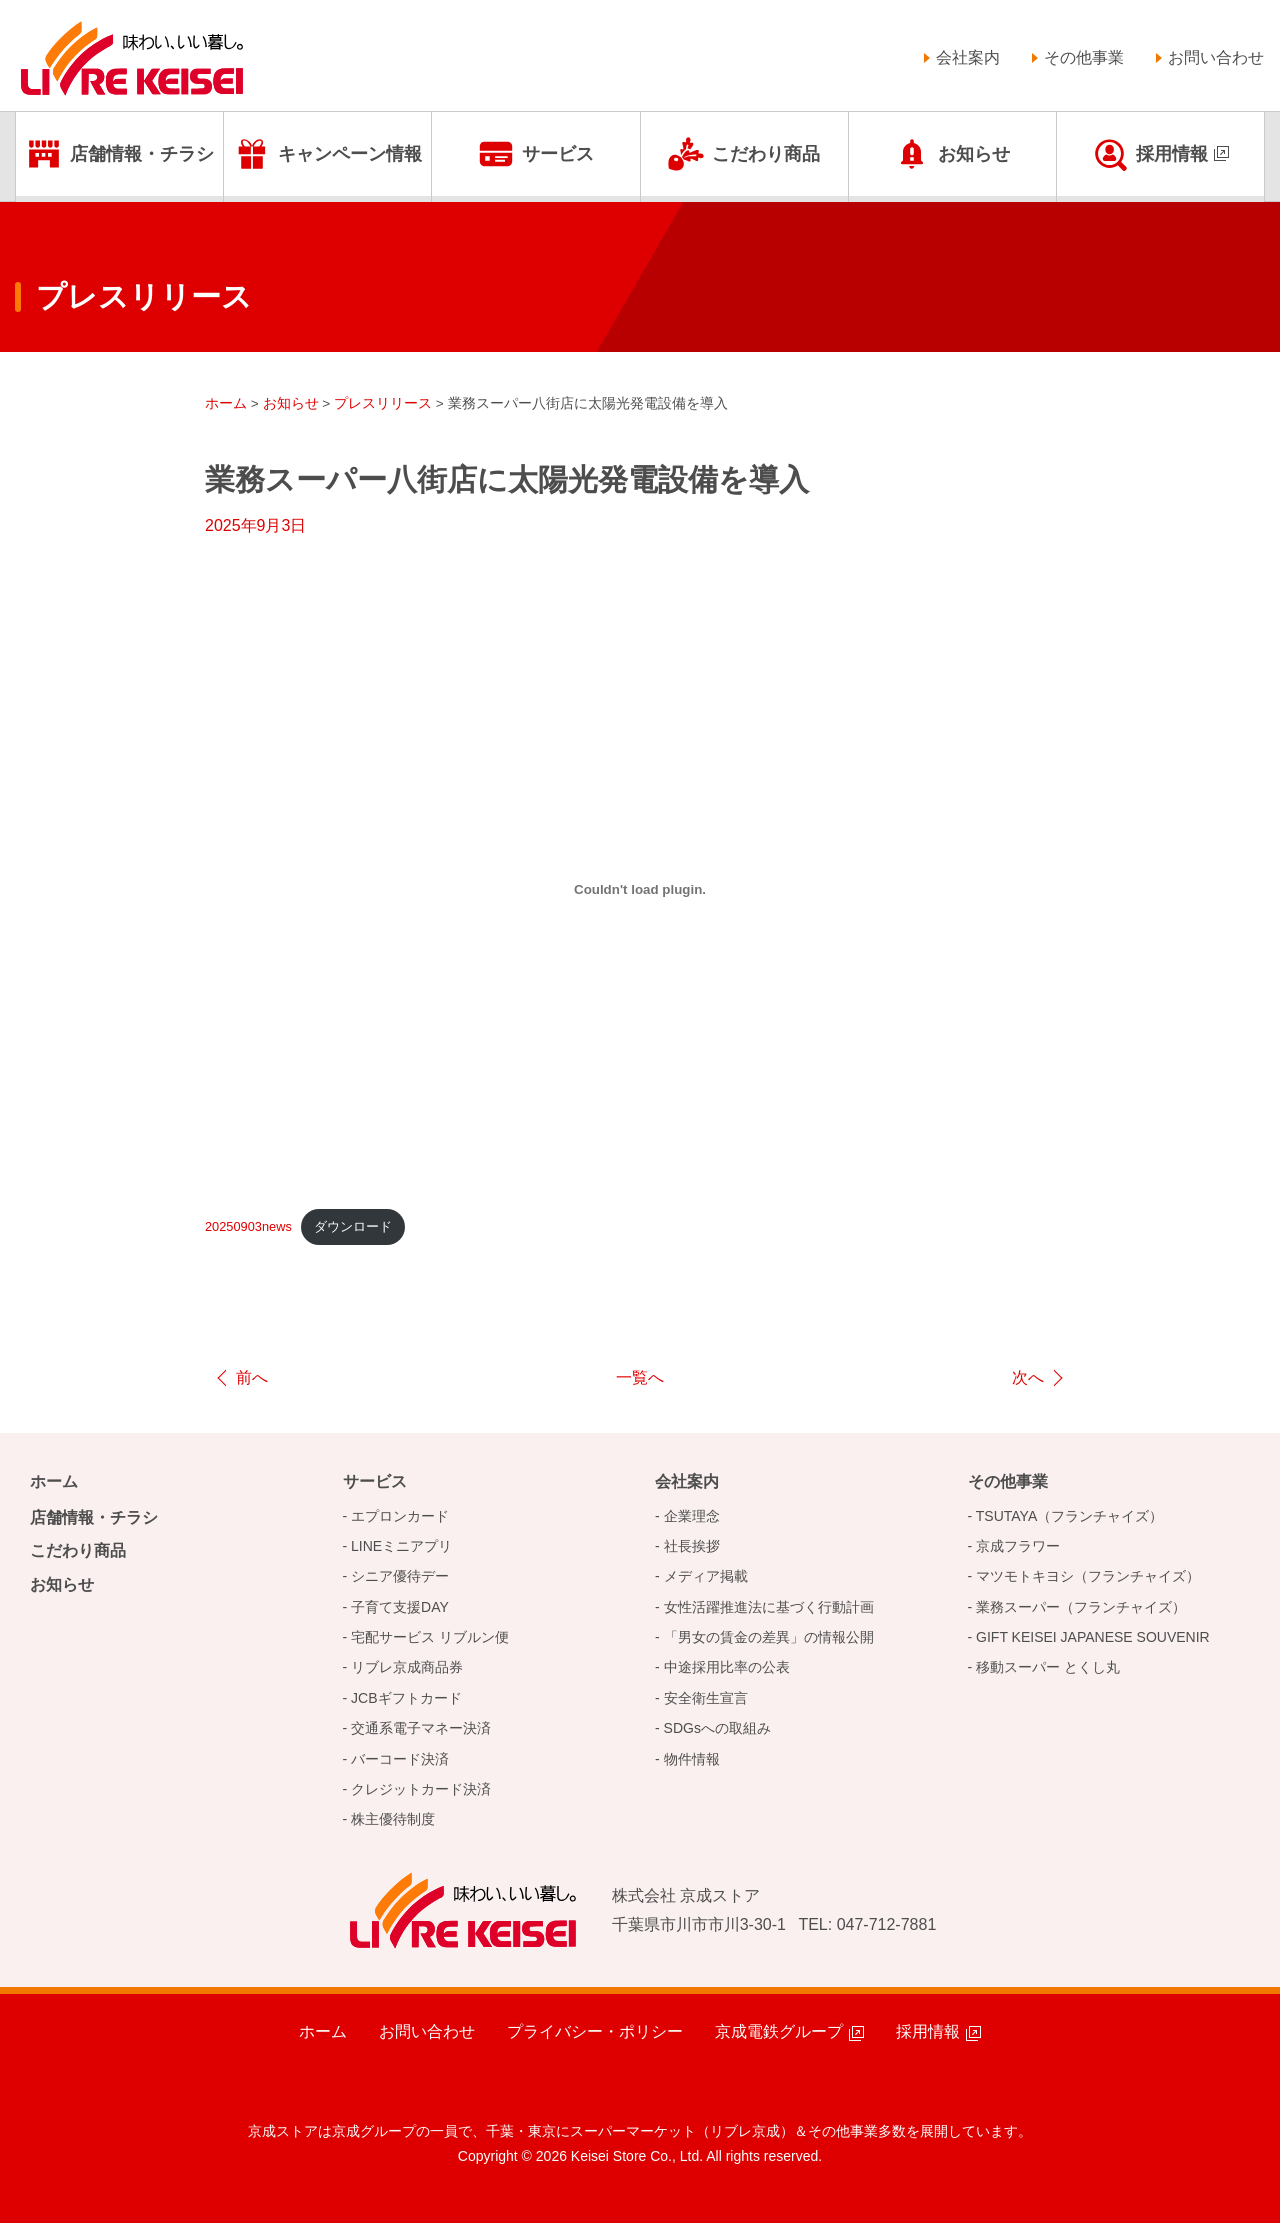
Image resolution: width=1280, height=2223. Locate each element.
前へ (252, 1377)
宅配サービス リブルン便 (430, 1637)
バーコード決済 (400, 1759)
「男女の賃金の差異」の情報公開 (769, 1637)
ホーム (54, 1481)
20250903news (248, 1226)
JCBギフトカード (406, 1698)
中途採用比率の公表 (727, 1667)
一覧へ (640, 1377)
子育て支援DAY (400, 1607)
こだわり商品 (766, 154)
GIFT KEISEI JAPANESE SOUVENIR (1093, 1637)
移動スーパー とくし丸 (1048, 1667)
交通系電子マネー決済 (421, 1728)
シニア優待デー (400, 1576)
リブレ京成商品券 (407, 1667)
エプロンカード (400, 1516)
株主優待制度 (393, 1819)
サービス (558, 154)
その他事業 (1084, 57)
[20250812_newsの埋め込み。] (640, 889)
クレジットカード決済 (421, 1789)
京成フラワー (1018, 1546)
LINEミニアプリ (401, 1546)
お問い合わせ (1216, 57)
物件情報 (692, 1759)
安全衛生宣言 (706, 1698)
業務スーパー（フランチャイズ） (1081, 1607)
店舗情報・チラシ (142, 154)
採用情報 (1172, 154)
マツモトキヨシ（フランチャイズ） (1088, 1576)
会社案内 (968, 57)
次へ (1028, 1377)
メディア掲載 (706, 1576)
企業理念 (692, 1516)
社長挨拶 (692, 1546)
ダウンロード (353, 1226)
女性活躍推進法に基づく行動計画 (769, 1607)
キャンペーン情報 (350, 154)
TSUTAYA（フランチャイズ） (1069, 1516)
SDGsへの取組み (717, 1728)
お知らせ (974, 154)
